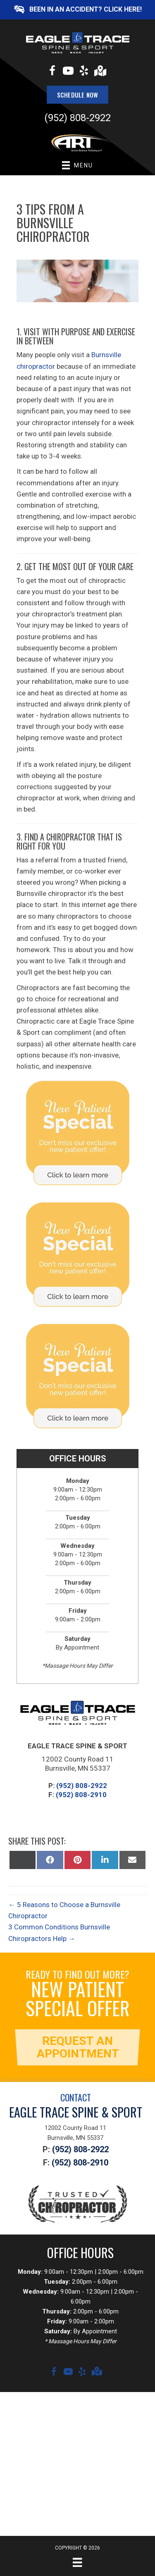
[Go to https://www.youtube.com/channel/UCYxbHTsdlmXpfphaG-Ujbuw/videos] (68, 72)
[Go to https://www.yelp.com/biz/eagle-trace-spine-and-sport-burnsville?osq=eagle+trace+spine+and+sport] (84, 72)
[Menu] (77, 2562)
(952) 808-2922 (77, 118)
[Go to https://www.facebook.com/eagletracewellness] (52, 72)
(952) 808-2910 (81, 1795)
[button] (77, 9)
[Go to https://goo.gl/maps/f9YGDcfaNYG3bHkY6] (99, 71)
